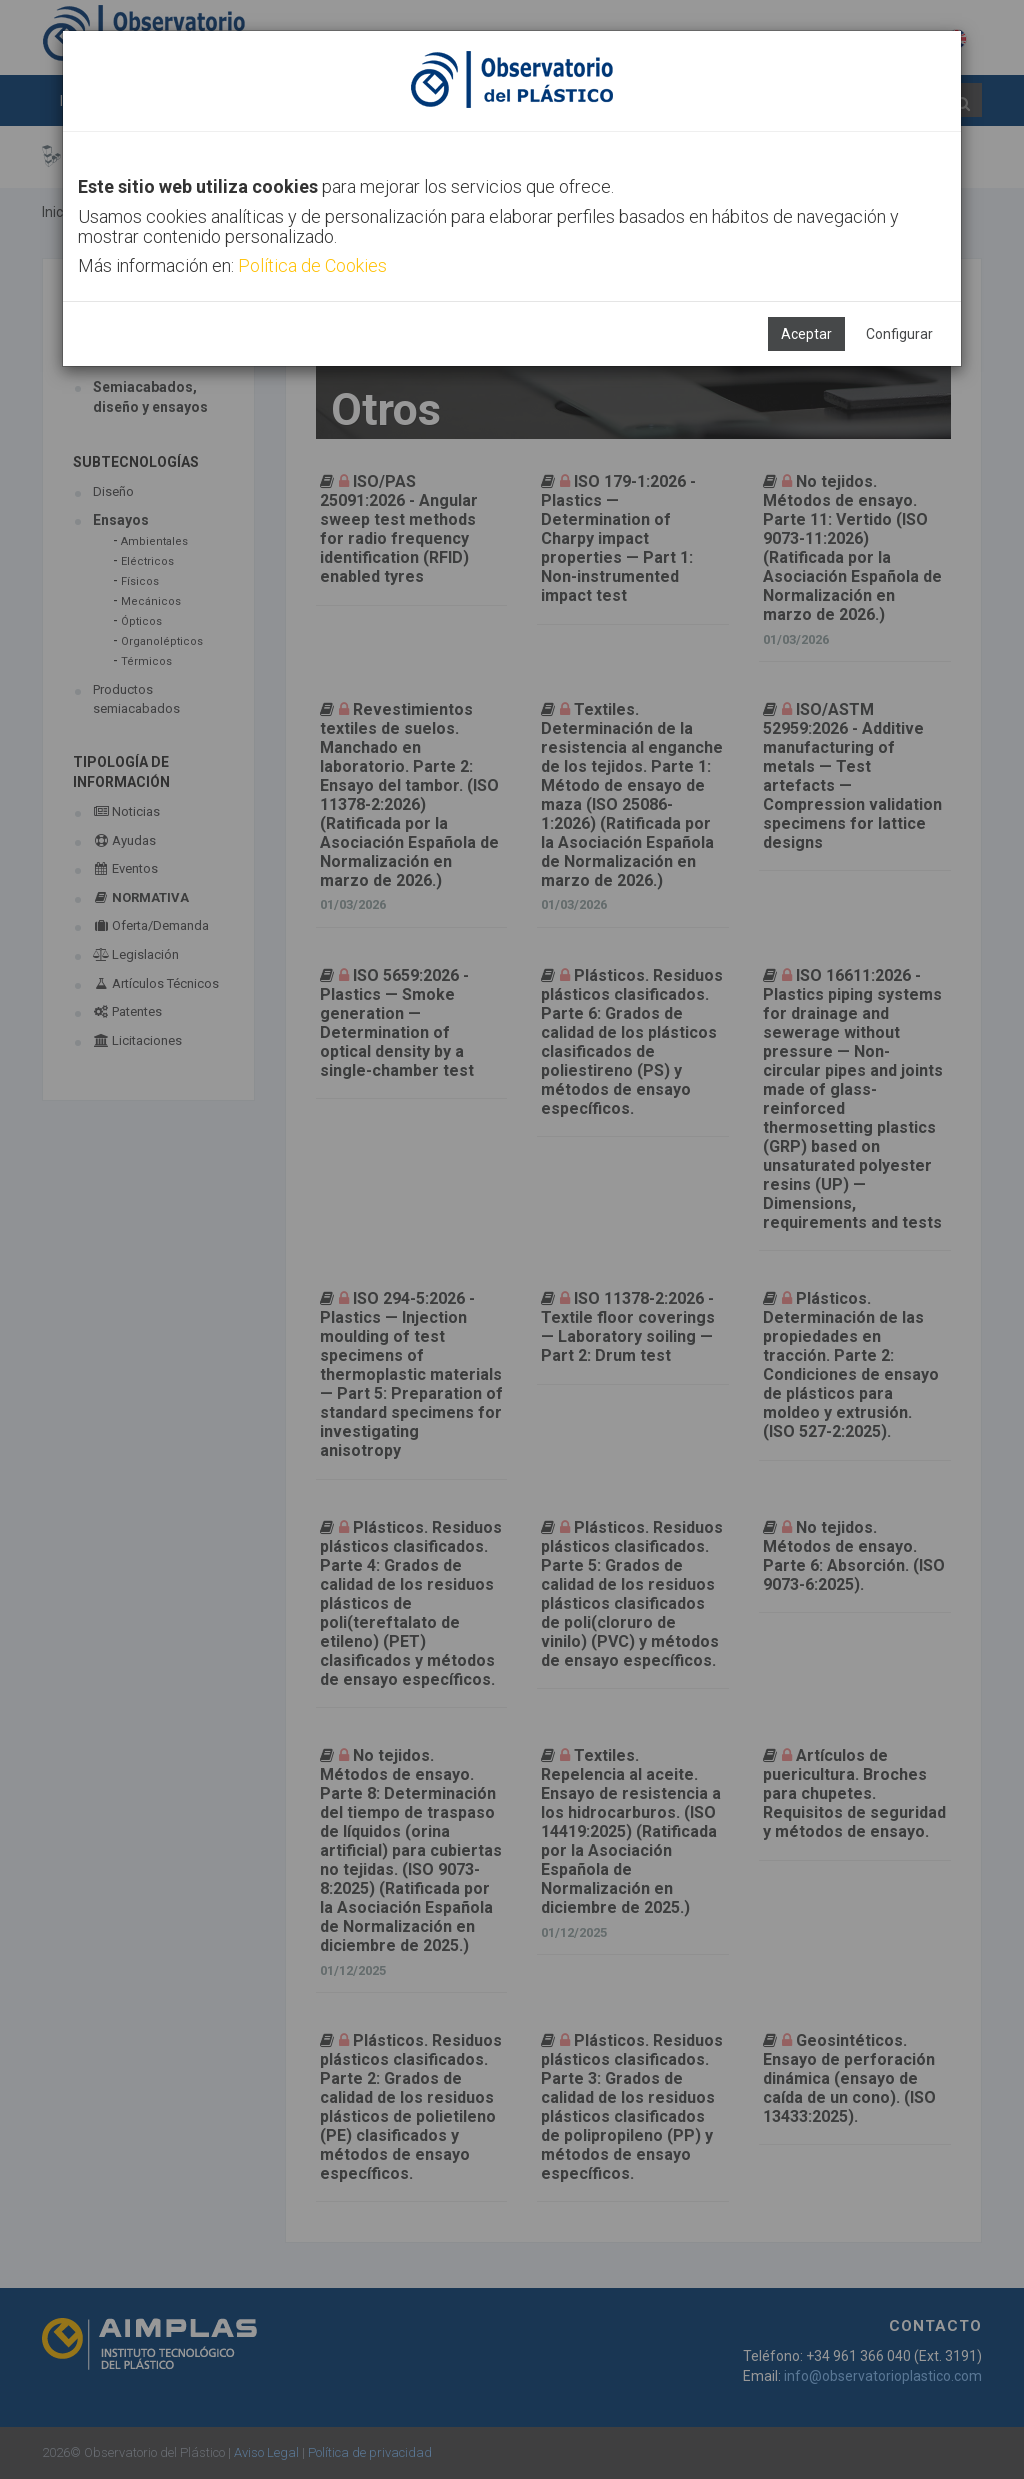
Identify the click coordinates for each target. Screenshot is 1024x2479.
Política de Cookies (312, 265)
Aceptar (806, 334)
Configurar (899, 334)
